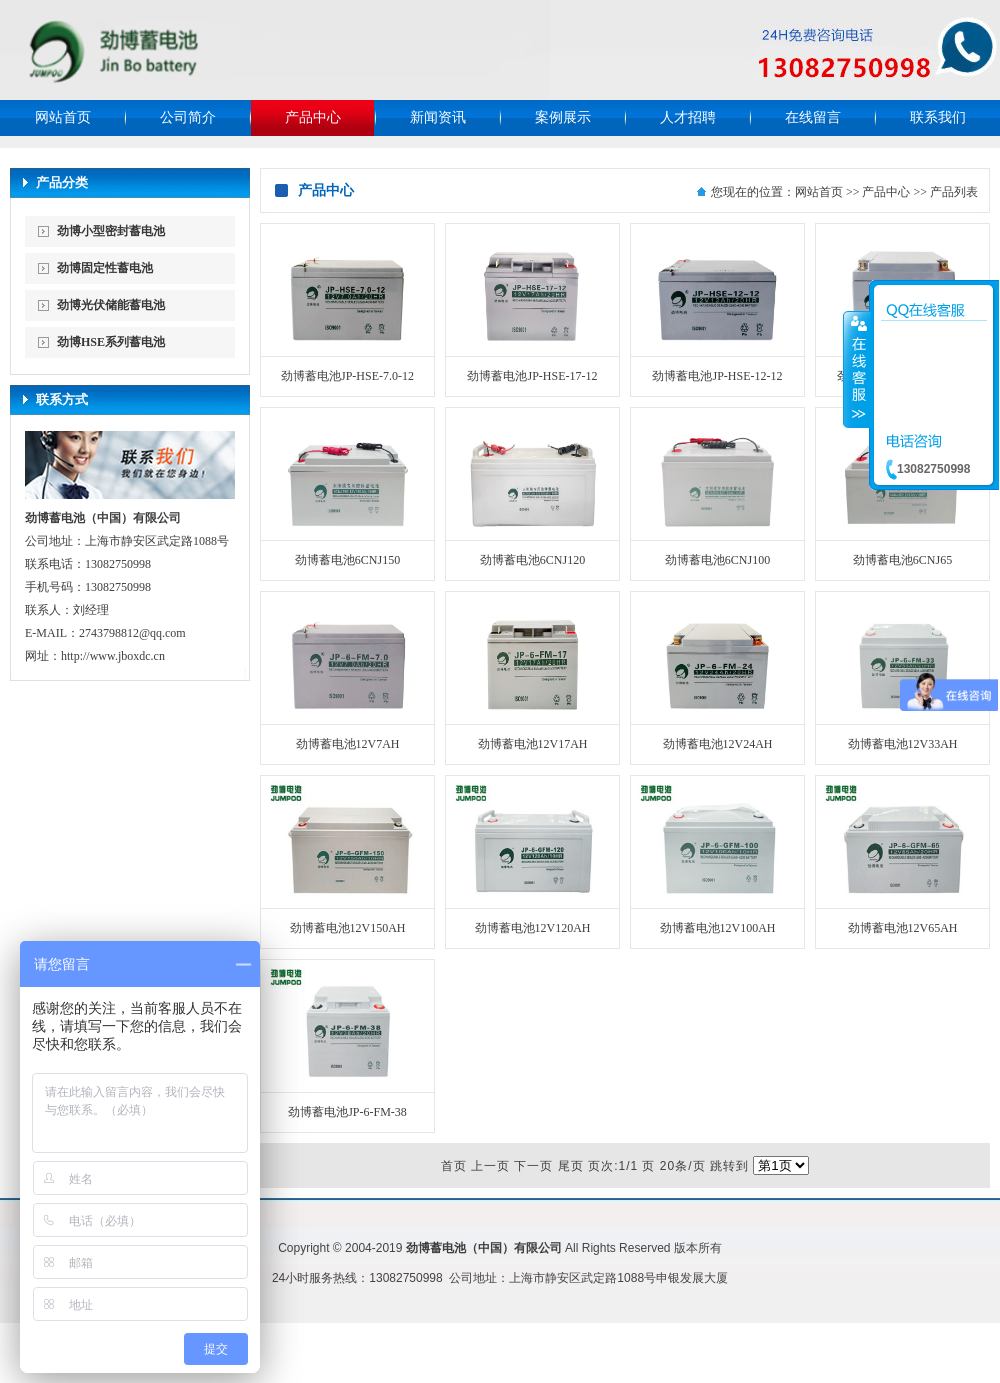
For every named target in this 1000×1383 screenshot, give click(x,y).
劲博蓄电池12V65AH (903, 928)
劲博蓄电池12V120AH (533, 928)
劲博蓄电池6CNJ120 (532, 560)
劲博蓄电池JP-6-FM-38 (347, 1112)
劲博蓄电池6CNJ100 (717, 560)
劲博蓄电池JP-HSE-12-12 (717, 376)
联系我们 (938, 117)
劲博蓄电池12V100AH (718, 928)
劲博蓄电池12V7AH (348, 744)
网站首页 (63, 117)
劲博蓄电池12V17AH (533, 744)
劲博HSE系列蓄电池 (111, 342)
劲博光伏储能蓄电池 (111, 305)
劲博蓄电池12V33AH (903, 744)
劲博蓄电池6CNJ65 (902, 560)
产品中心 (313, 117)
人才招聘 (688, 117)
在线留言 (813, 117)
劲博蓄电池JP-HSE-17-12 (532, 376)
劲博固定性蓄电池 (105, 268)
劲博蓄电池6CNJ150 (347, 560)
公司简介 (188, 117)
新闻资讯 (438, 117)
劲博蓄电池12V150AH (348, 928)
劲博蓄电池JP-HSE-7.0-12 (347, 376)
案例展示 (563, 117)
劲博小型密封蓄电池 (111, 231)
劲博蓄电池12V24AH (718, 744)
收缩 (857, 369)
